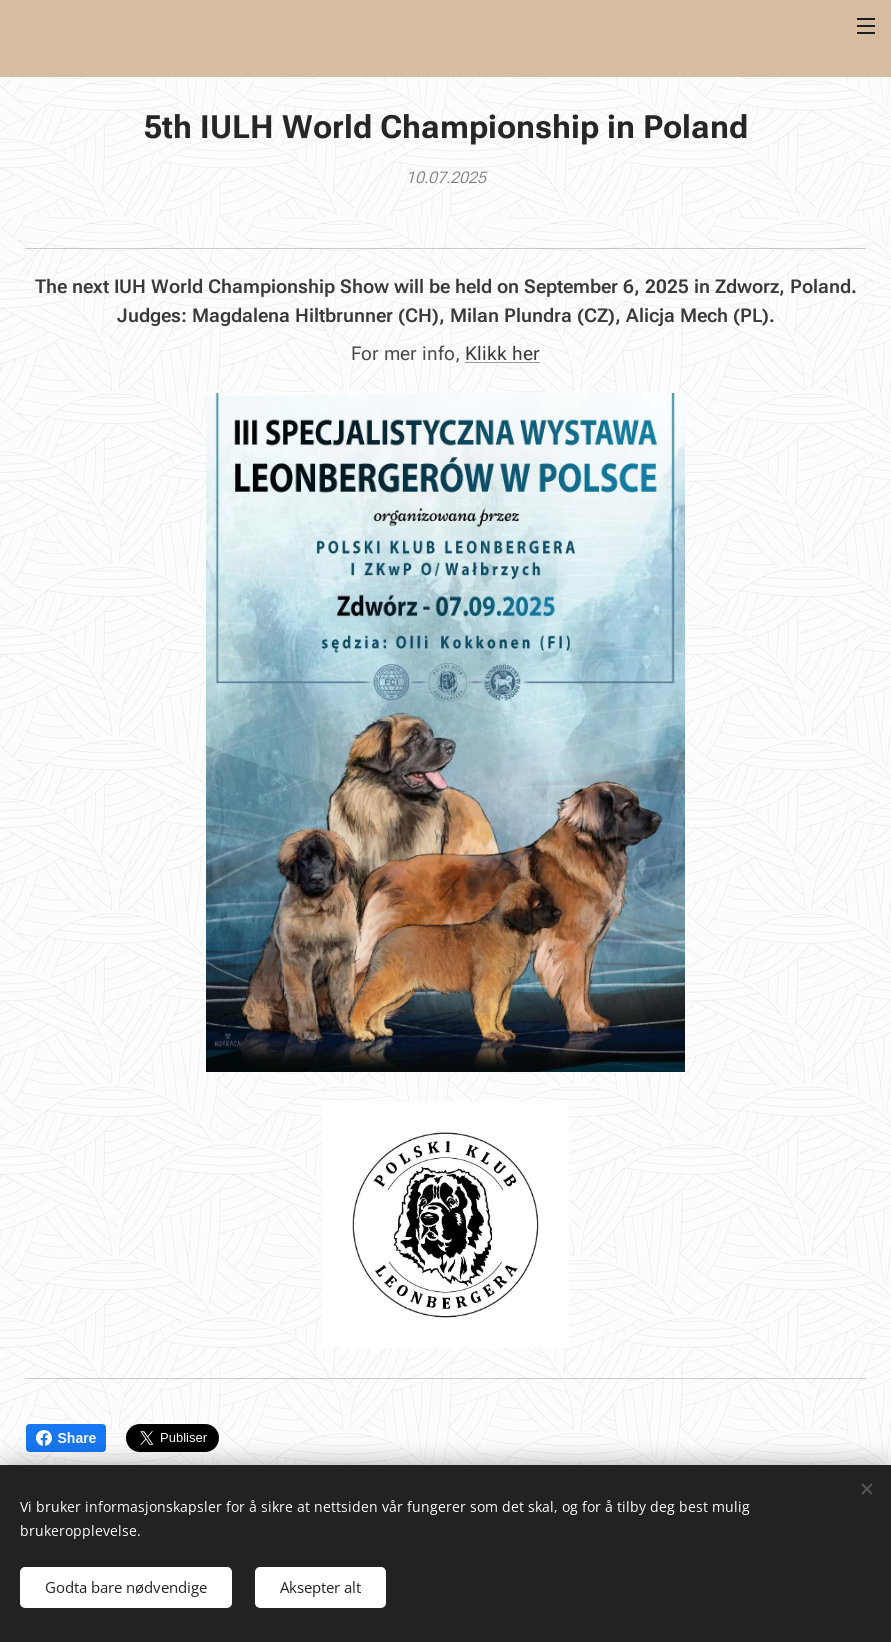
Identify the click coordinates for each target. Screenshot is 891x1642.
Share (66, 1438)
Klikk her (502, 352)
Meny (866, 26)
